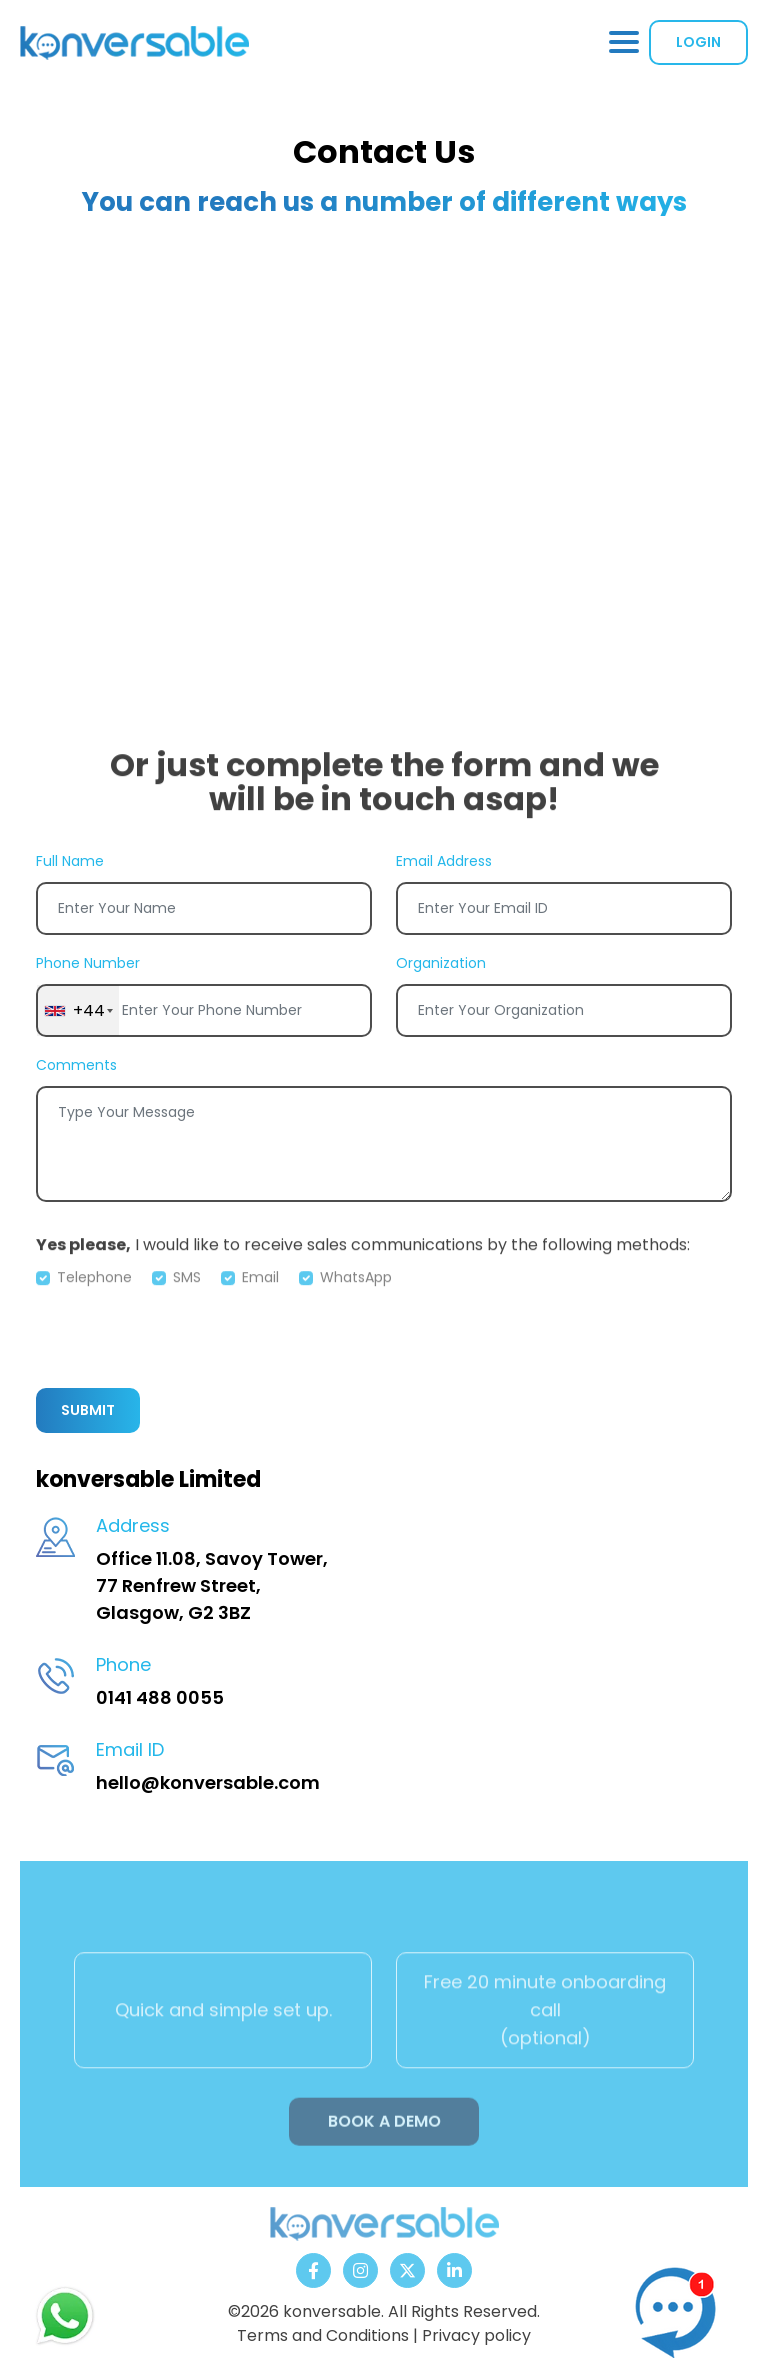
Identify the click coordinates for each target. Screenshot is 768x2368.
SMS (187, 1300)
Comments (76, 1065)
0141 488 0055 (160, 1697)
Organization (441, 963)
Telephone (94, 1300)
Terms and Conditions (323, 2335)
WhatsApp (356, 1300)
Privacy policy (476, 2335)
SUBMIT (88, 1410)
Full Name (70, 861)
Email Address (444, 861)
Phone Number (88, 963)
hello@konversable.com (208, 1782)
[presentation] (188, 1333)
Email (260, 1300)
